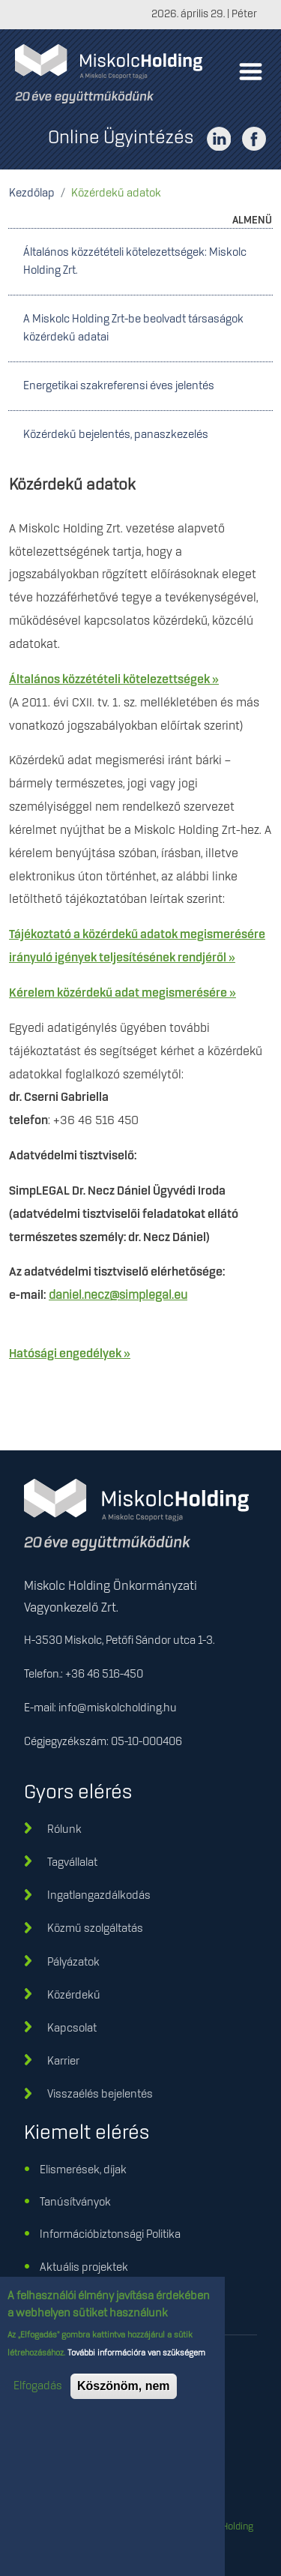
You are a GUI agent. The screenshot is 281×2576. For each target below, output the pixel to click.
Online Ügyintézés (120, 138)
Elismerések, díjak (83, 2170)
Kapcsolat (72, 2029)
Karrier (63, 2062)
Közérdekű (73, 1996)
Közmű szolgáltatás (95, 1929)
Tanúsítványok (75, 2203)
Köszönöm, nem (123, 2396)
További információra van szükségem (135, 2363)
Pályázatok (73, 1963)
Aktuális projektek (84, 2268)
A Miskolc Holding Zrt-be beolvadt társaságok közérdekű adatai (133, 328)
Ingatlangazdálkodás (99, 1896)
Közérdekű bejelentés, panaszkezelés (115, 435)
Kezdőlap (32, 193)
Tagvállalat (72, 1863)
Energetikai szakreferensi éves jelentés (118, 386)
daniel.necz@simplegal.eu (118, 1295)
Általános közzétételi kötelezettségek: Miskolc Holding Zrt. (135, 262)
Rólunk (64, 1830)
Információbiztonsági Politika (110, 2235)
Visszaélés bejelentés (100, 2095)
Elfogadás (37, 2397)
